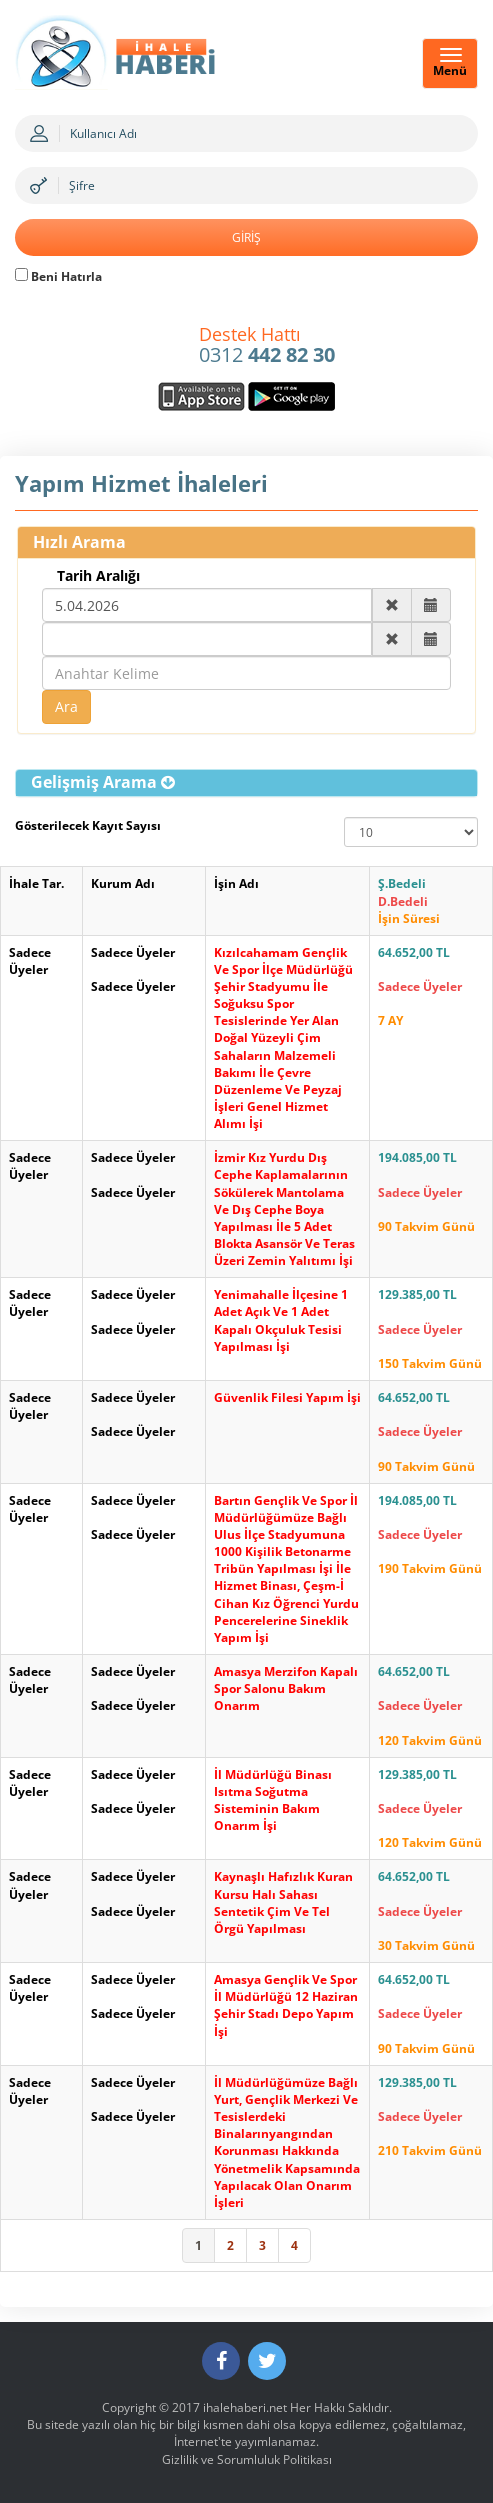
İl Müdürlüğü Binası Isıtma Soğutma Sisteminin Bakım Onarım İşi (273, 1800)
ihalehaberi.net (245, 2407)
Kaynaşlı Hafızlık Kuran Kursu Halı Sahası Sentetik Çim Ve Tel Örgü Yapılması (283, 1902)
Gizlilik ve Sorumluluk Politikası (247, 2459)
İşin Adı (236, 883)
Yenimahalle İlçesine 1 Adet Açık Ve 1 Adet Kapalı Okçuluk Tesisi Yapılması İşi (281, 1320)
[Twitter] (267, 2361)
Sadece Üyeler (30, 961)
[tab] (246, 783)
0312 (267, 346)
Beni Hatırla (58, 276)
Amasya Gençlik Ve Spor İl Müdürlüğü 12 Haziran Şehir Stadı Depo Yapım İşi (286, 2005)
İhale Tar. (36, 883)
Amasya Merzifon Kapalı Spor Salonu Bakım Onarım (286, 1688)
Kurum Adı (123, 883)
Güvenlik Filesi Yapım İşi (287, 1397)
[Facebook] (221, 2361)
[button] (103, 782)
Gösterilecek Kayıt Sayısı (88, 825)
